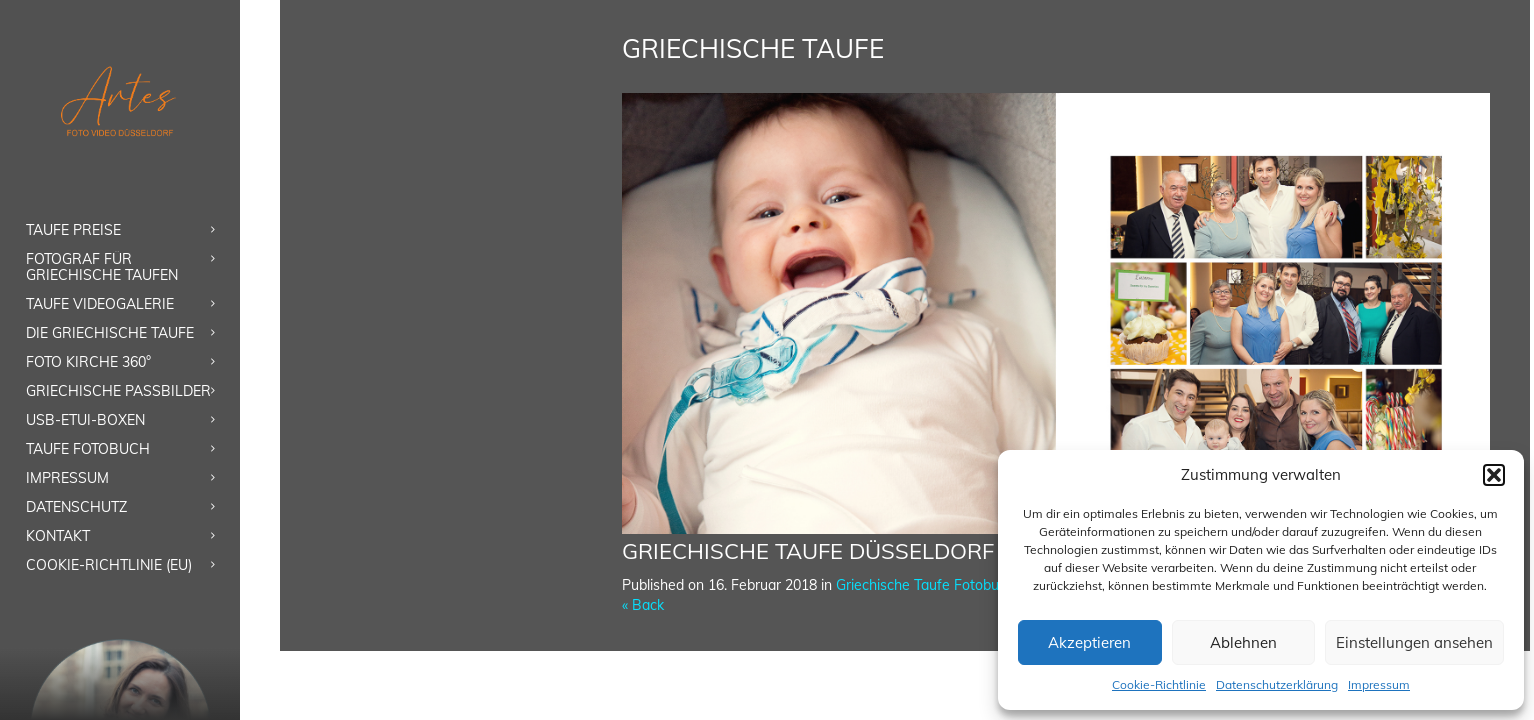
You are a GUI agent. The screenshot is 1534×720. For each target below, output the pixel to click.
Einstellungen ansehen (1414, 642)
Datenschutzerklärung (1277, 684)
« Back (643, 605)
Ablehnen (1243, 642)
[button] (1494, 475)
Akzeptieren (1089, 642)
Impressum (1379, 684)
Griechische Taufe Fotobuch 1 (931, 585)
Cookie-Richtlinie (1159, 684)
